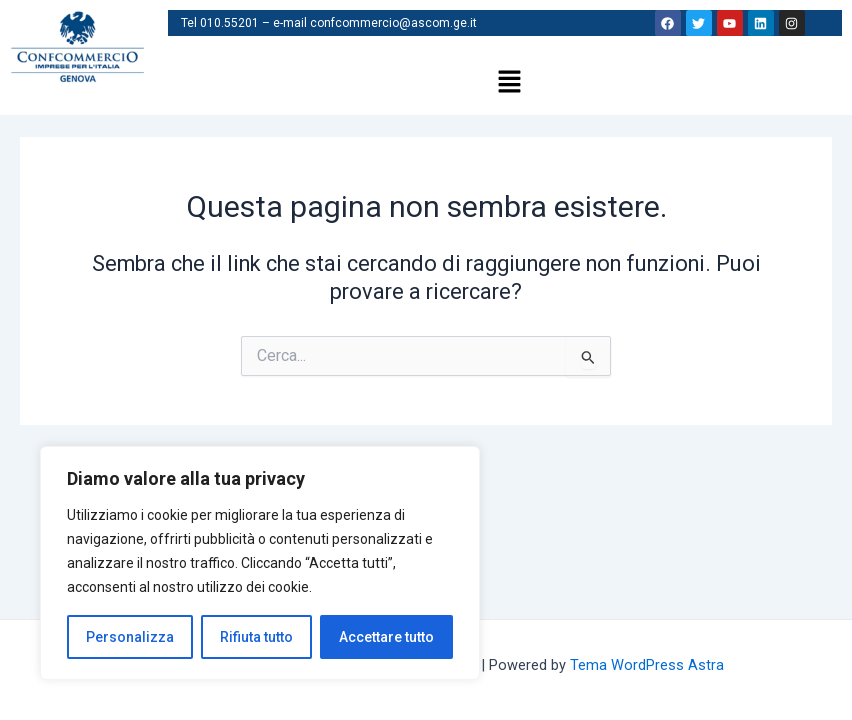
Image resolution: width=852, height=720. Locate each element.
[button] (509, 83)
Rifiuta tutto (256, 637)
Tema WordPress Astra (647, 665)
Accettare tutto (386, 637)
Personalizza (130, 637)
